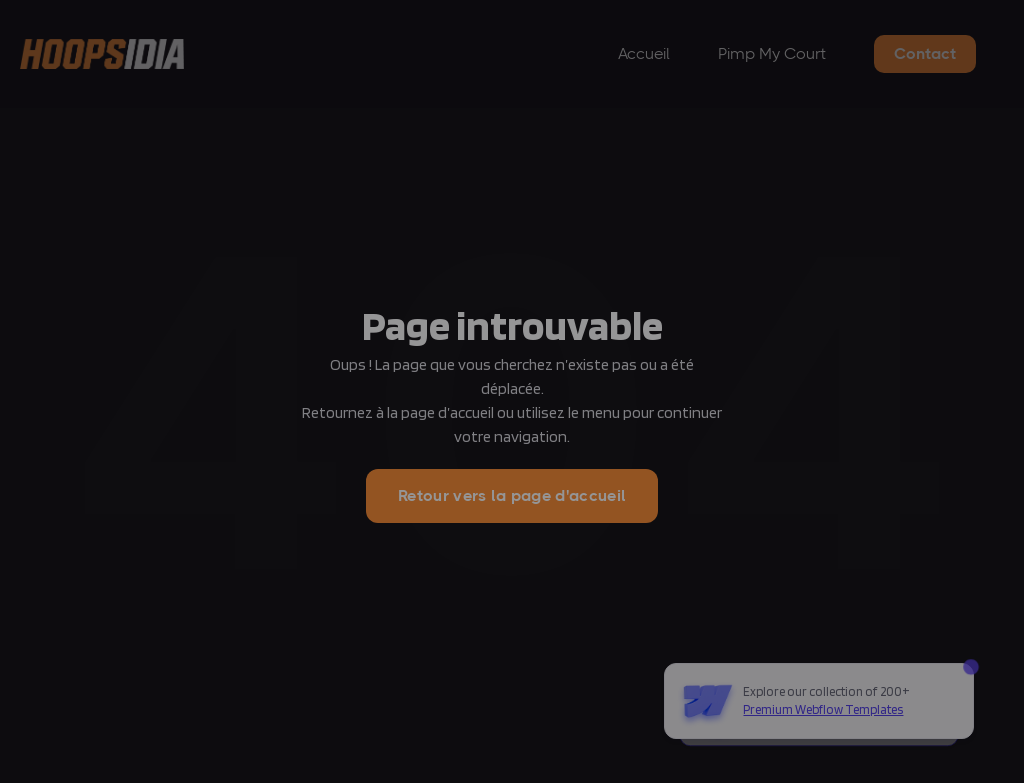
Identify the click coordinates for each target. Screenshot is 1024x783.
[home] (102, 54)
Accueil (644, 53)
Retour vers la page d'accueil (512, 495)
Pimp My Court (772, 53)
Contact (925, 53)
